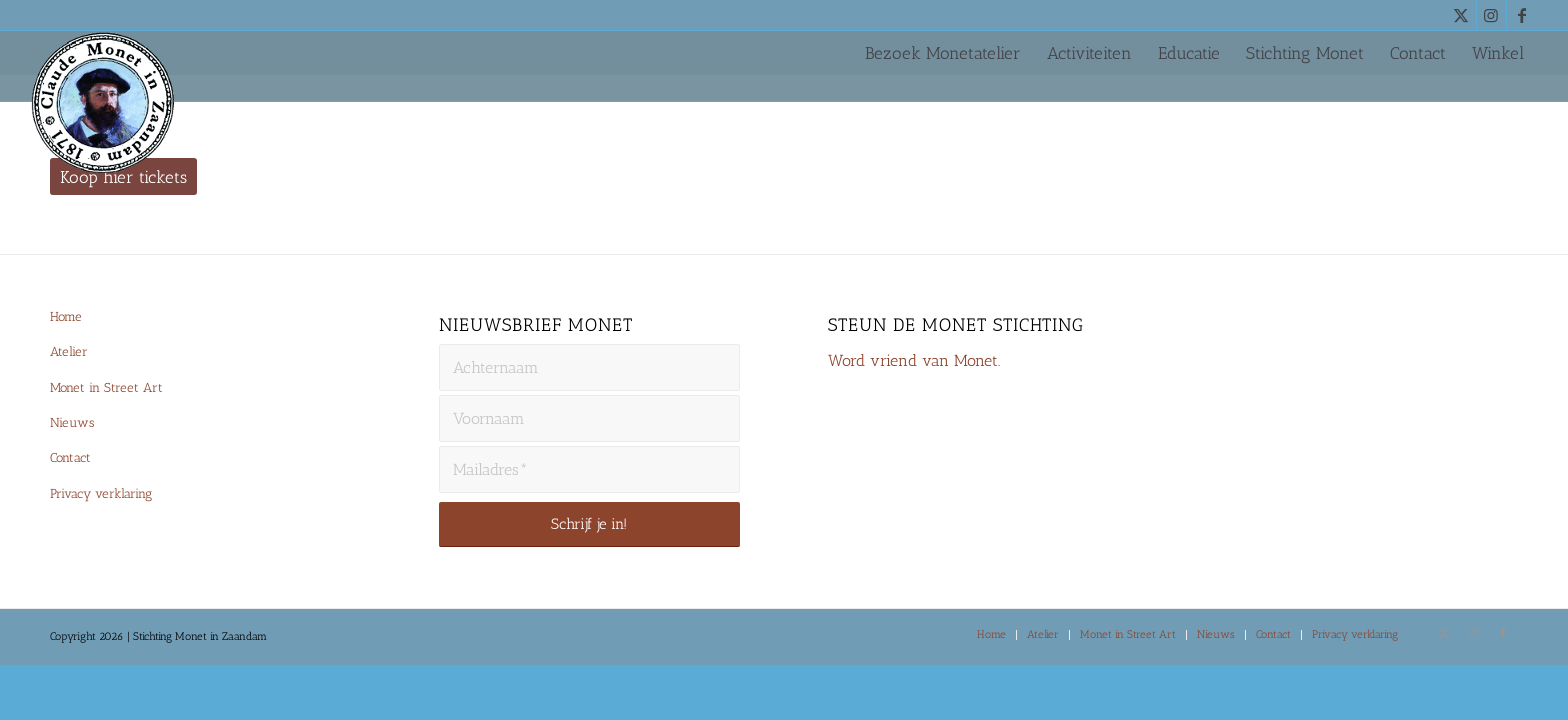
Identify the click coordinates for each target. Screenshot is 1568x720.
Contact (70, 457)
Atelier (69, 351)
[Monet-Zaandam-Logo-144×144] (103, 106)
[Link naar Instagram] (1491, 15)
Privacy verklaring (101, 493)
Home (66, 316)
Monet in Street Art (106, 387)
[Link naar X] (1461, 15)
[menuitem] (943, 53)
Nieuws (72, 422)
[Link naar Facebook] (1522, 15)
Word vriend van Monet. (914, 360)
